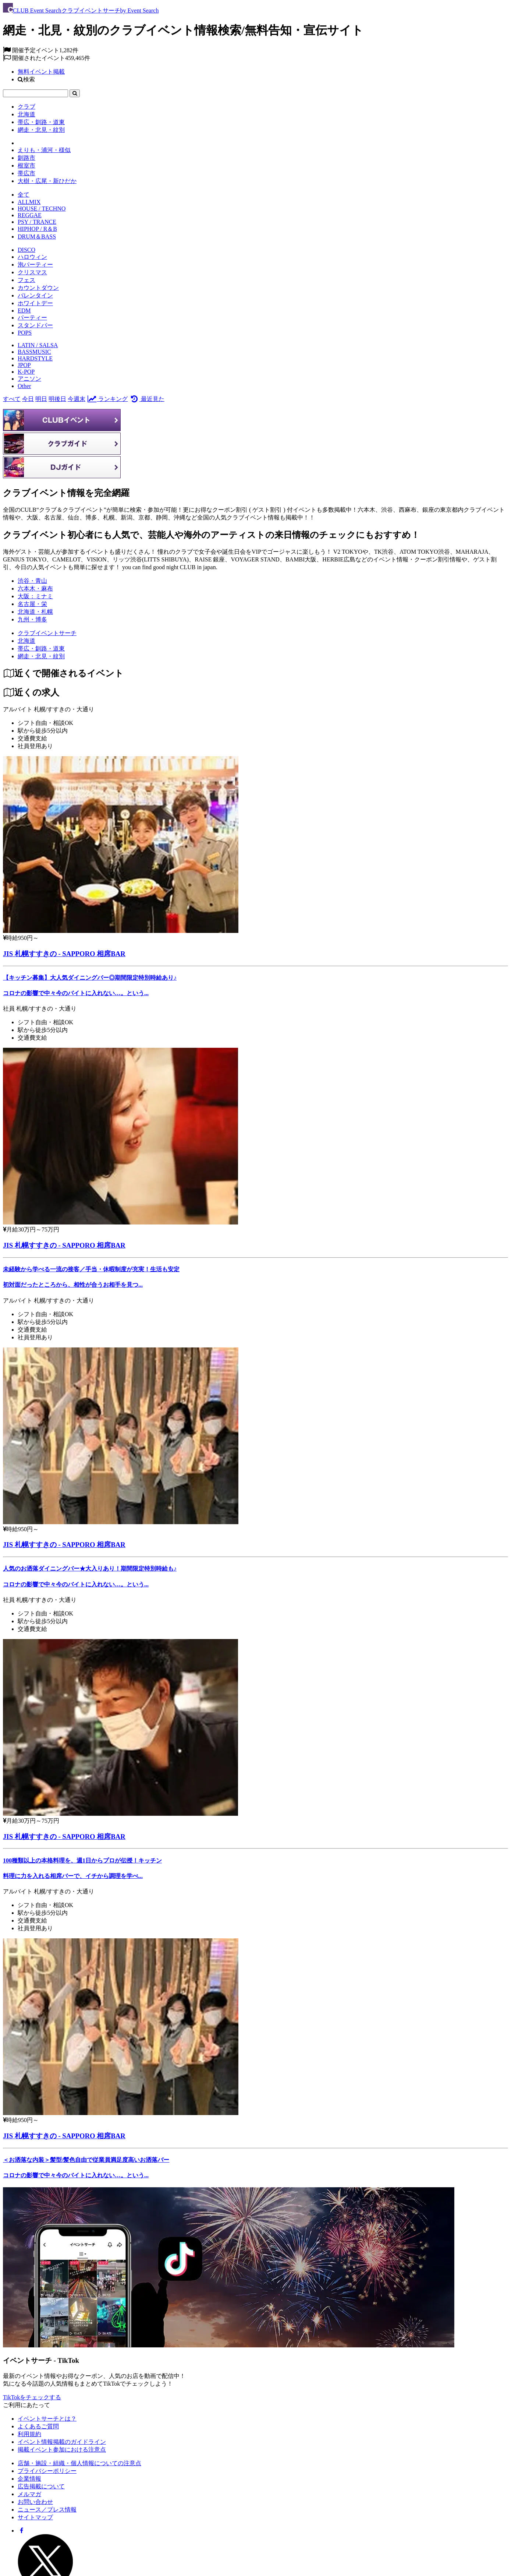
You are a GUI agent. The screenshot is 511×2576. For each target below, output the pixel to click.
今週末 (76, 399)
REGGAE (30, 215)
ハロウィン (32, 257)
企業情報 (29, 2478)
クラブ (26, 106)
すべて (12, 399)
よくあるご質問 (38, 2426)
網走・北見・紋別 (41, 130)
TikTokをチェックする (32, 2397)
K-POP (26, 372)
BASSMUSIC (34, 352)
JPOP (24, 365)
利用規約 (29, 2434)
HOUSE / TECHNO (41, 208)
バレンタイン (35, 295)
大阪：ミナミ (35, 596)
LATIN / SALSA (38, 345)
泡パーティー (35, 264)
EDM (24, 310)
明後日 (57, 399)
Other (24, 386)
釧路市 (26, 158)
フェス (26, 280)
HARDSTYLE (35, 358)
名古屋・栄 (32, 604)
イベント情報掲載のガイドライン (62, 2442)
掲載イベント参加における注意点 (62, 2449)
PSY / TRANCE (37, 222)
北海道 (26, 114)
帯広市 (26, 173)
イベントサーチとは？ (47, 2418)
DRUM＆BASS (37, 236)
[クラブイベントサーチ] (47, 633)
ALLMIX (29, 202)
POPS (25, 333)
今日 (28, 399)
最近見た (146, 399)
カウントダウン (38, 288)
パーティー (32, 317)
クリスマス (32, 272)
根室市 (26, 165)
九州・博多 (32, 619)
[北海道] (26, 641)
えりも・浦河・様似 (44, 150)
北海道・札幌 (35, 612)
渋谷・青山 (32, 581)
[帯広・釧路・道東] (41, 648)
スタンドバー (35, 325)
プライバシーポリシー (47, 2471)
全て (23, 194)
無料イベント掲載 (41, 71)
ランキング (107, 399)
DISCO (26, 250)
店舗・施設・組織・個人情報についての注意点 (79, 2463)
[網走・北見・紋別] (41, 656)
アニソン (29, 379)
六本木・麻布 (35, 588)
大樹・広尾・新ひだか (47, 181)
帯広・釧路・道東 (41, 122)
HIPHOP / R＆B (37, 229)
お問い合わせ (35, 2502)
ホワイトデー (35, 303)
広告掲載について (41, 2486)
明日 (41, 399)
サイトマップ (35, 2517)
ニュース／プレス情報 (47, 2509)
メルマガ (29, 2494)
